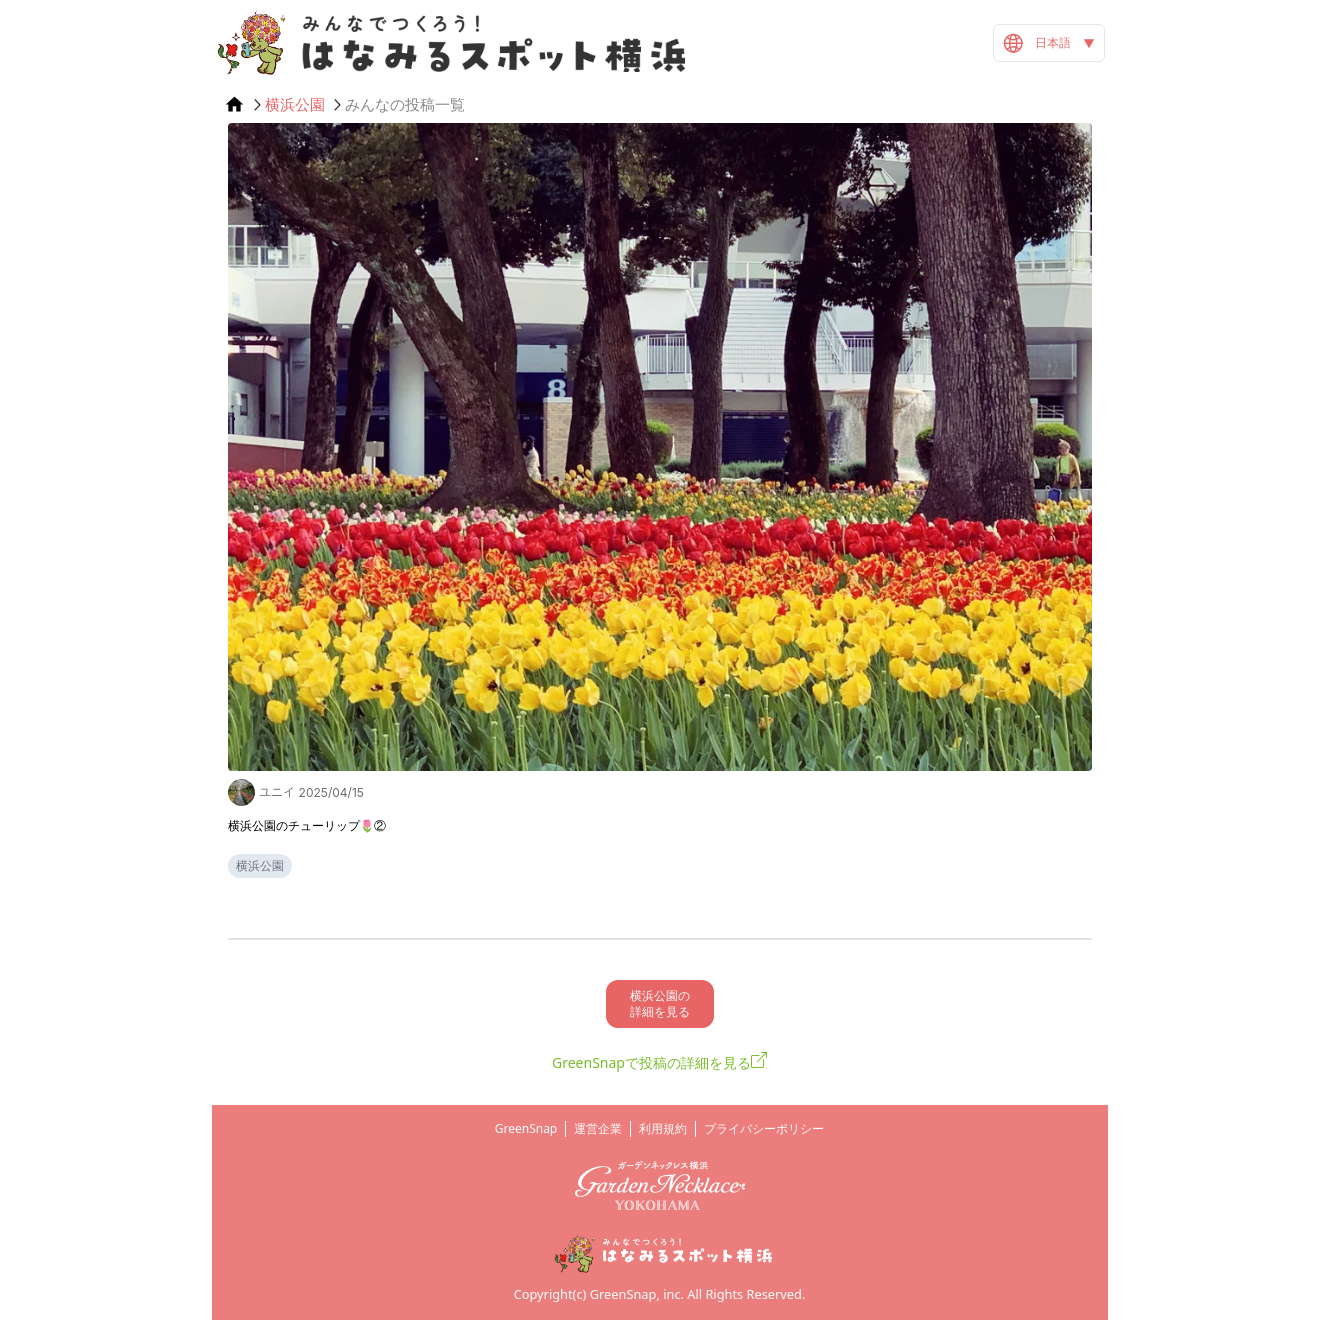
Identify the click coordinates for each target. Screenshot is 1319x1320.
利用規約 (663, 1128)
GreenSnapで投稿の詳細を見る (651, 1062)
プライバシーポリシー (764, 1128)
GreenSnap (526, 1128)
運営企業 (598, 1128)
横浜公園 (295, 104)
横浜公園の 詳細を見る (660, 1003)
